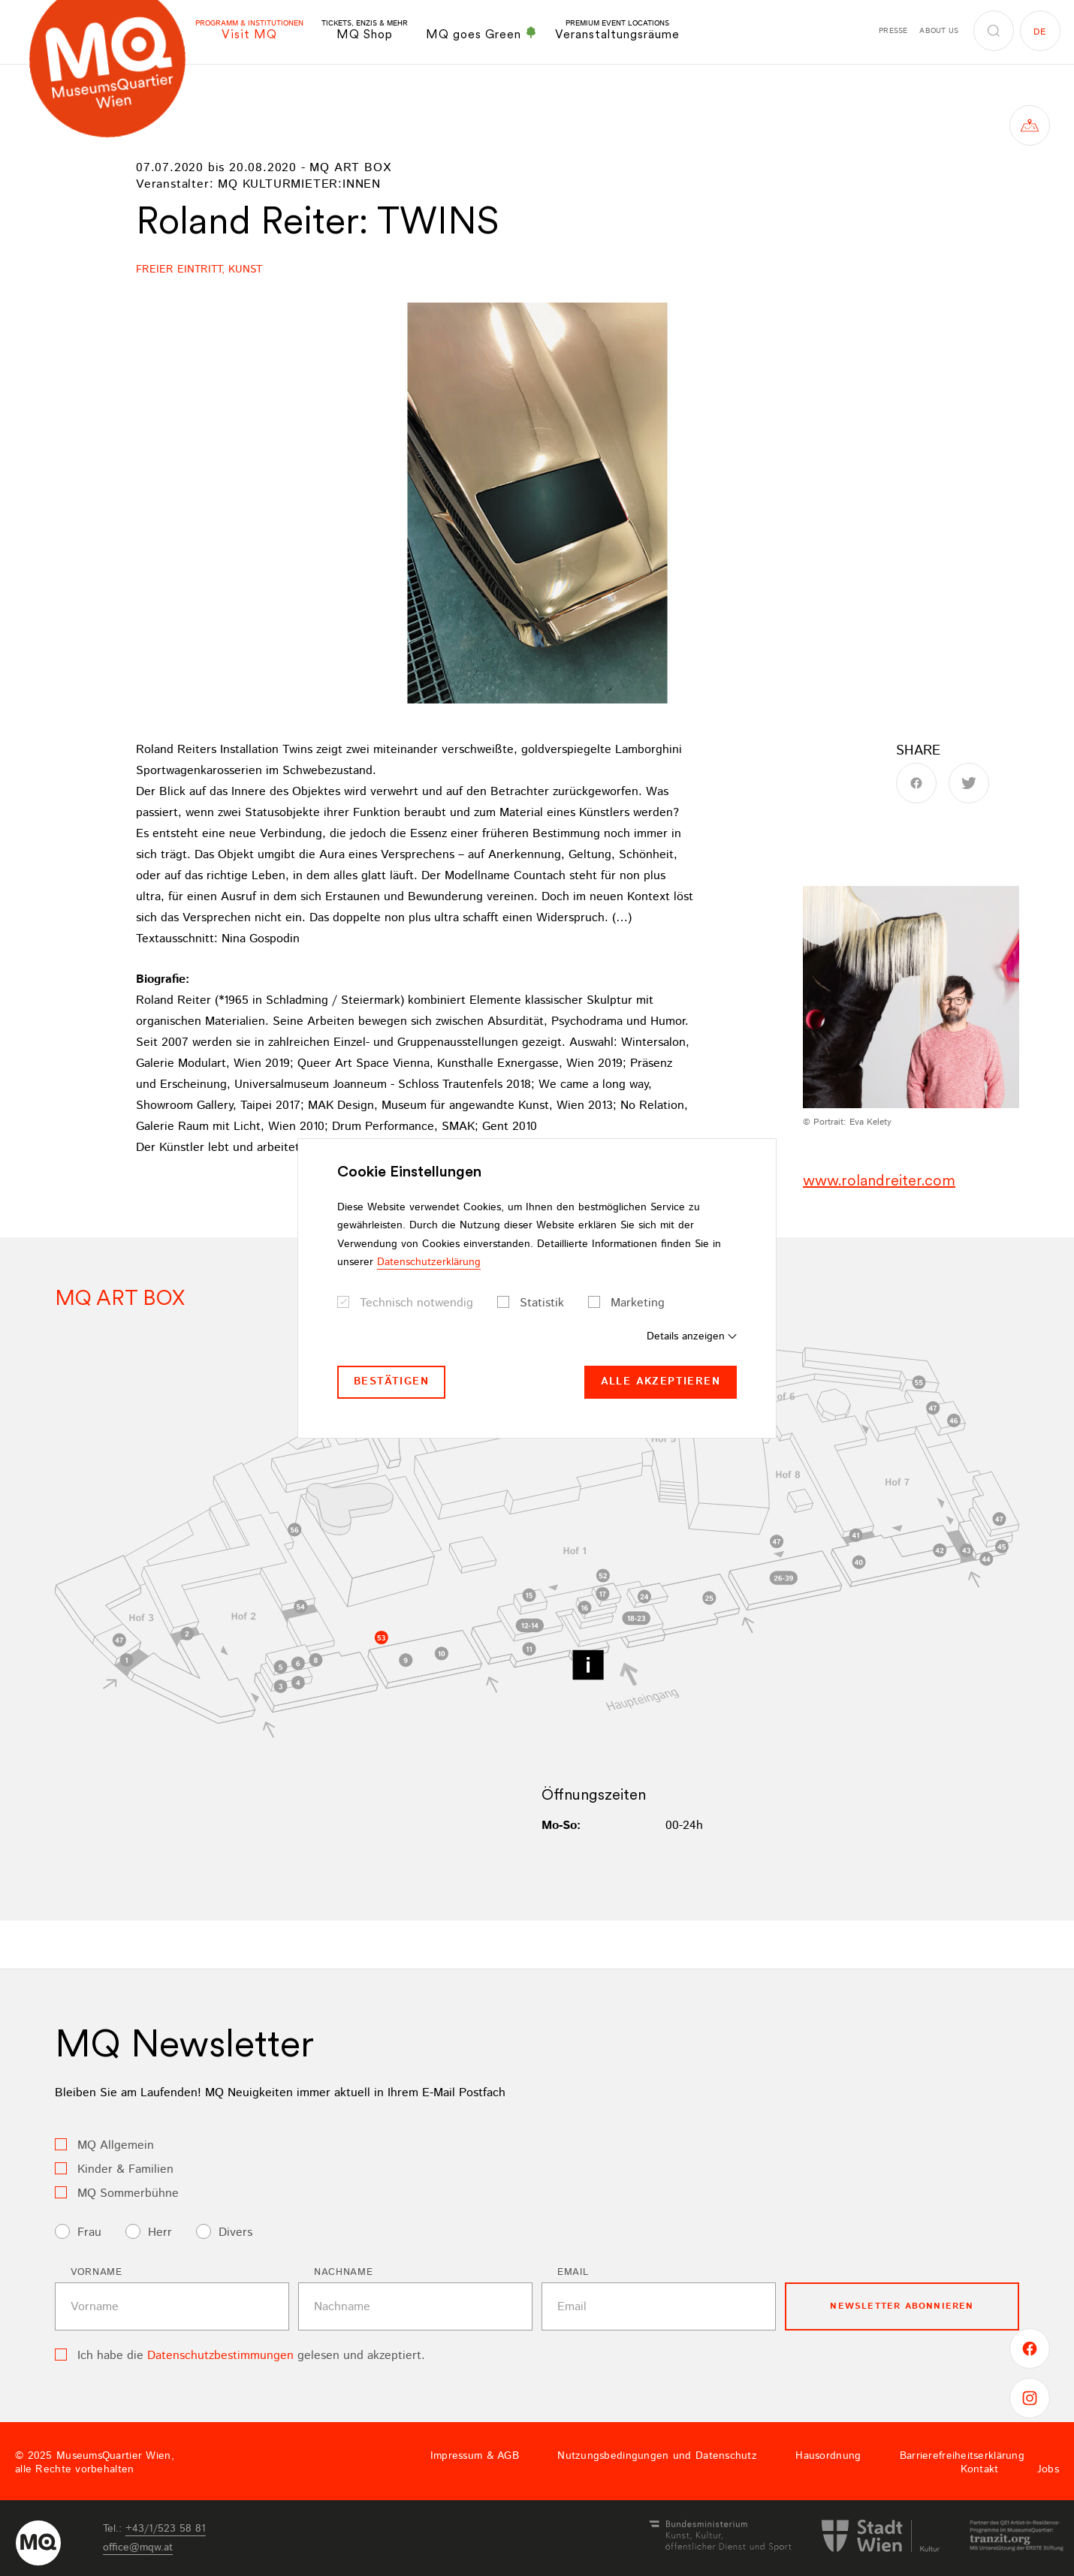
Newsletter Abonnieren (901, 2306)
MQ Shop (364, 30)
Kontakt (980, 2469)
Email (572, 2272)
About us (938, 31)
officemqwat (138, 2547)
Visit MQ (249, 30)
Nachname (343, 2272)
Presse (893, 31)
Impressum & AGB (474, 2456)
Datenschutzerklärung (429, 1262)
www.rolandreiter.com (879, 1180)
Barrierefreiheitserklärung (962, 2456)
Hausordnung (828, 2456)
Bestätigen (391, 1381)
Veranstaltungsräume (617, 30)
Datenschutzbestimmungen (220, 2355)
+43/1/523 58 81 (165, 2528)
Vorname (96, 2272)
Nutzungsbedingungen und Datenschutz (657, 2456)
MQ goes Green (481, 33)
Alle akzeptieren (660, 1381)
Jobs (1048, 2469)
